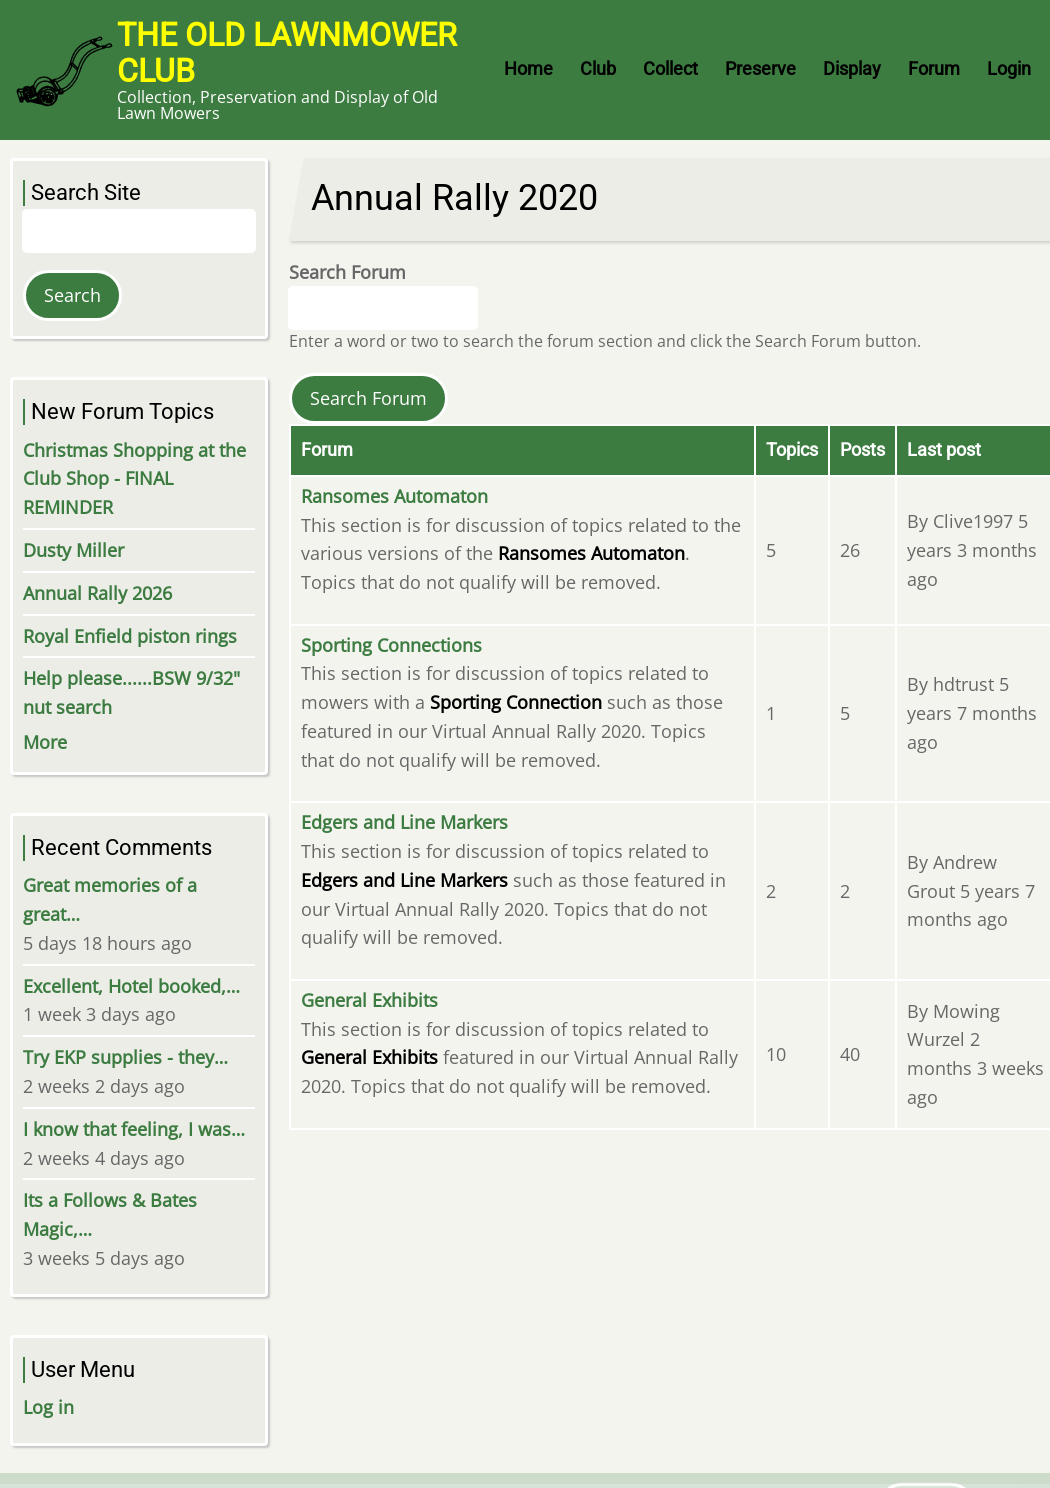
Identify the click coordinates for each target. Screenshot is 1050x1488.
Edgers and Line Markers (404, 822)
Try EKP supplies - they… (125, 1057)
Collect (670, 68)
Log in (48, 1407)
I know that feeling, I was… (134, 1129)
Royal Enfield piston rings (130, 636)
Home (528, 68)
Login (1009, 68)
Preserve (760, 68)
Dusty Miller (73, 550)
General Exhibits (369, 1000)
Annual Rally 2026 (97, 593)
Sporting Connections (391, 645)
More (45, 742)
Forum (934, 68)
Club (598, 68)
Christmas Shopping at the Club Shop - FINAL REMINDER (134, 479)
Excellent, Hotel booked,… (131, 986)
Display (852, 68)
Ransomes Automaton (394, 496)
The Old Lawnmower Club (287, 53)
